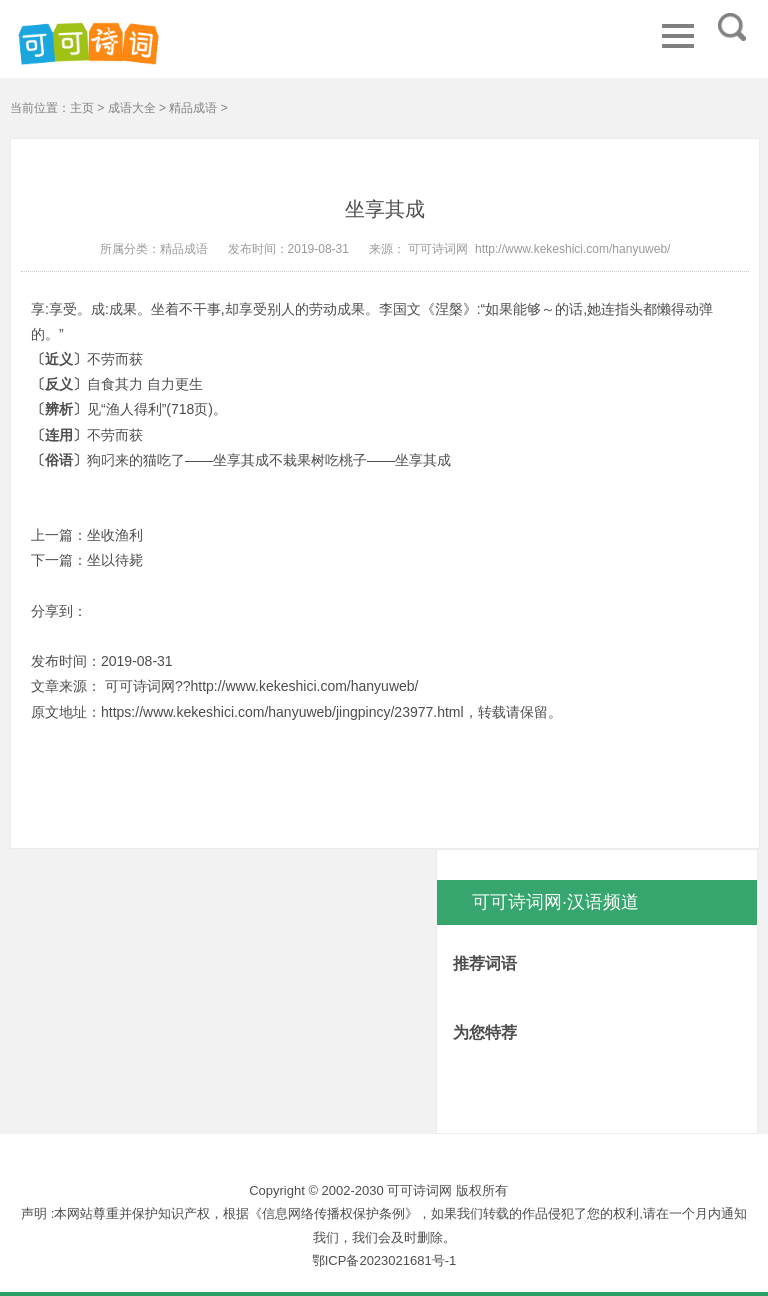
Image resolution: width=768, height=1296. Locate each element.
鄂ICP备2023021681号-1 (384, 1260)
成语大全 (132, 108)
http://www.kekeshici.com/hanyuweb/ (572, 249)
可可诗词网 (436, 249)
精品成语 (193, 108)
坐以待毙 (115, 560)
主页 (82, 108)
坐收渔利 (115, 535)
